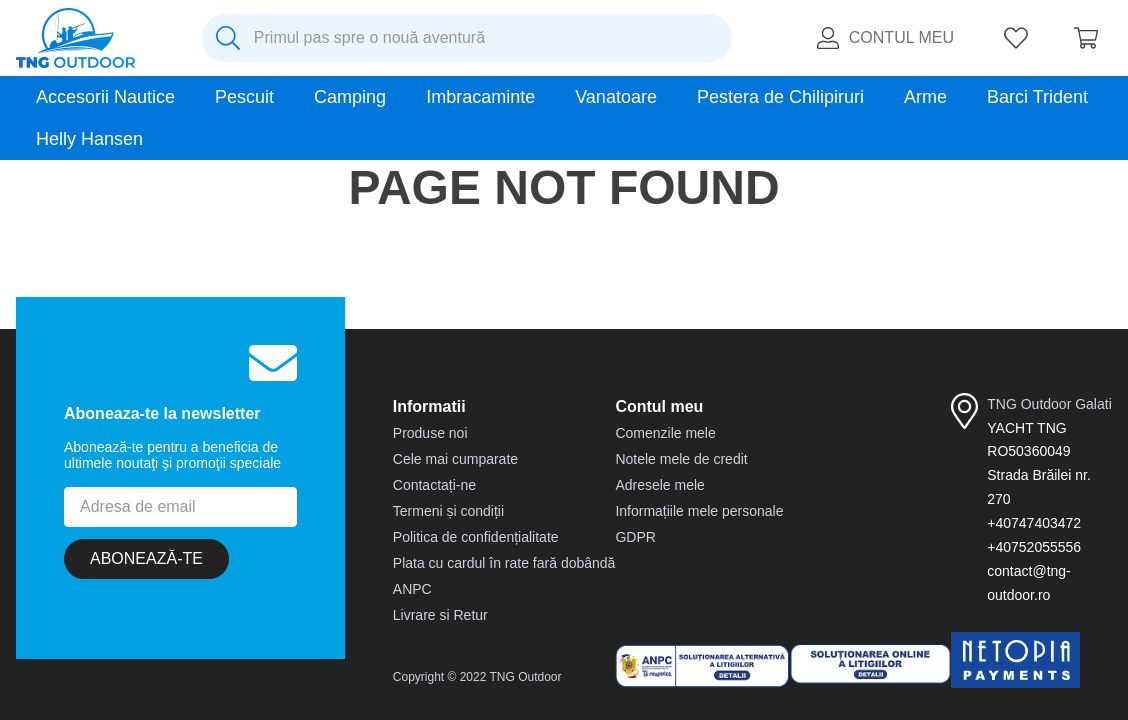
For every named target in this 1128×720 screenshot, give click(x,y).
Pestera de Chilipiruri (780, 97)
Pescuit (244, 97)
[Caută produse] (228, 38)
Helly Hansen (89, 139)
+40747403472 (1034, 523)
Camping (350, 97)
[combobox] (467, 38)
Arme (925, 97)
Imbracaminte (480, 97)
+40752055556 (1034, 547)
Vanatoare (616, 97)
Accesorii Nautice (105, 97)
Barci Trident (1037, 97)
